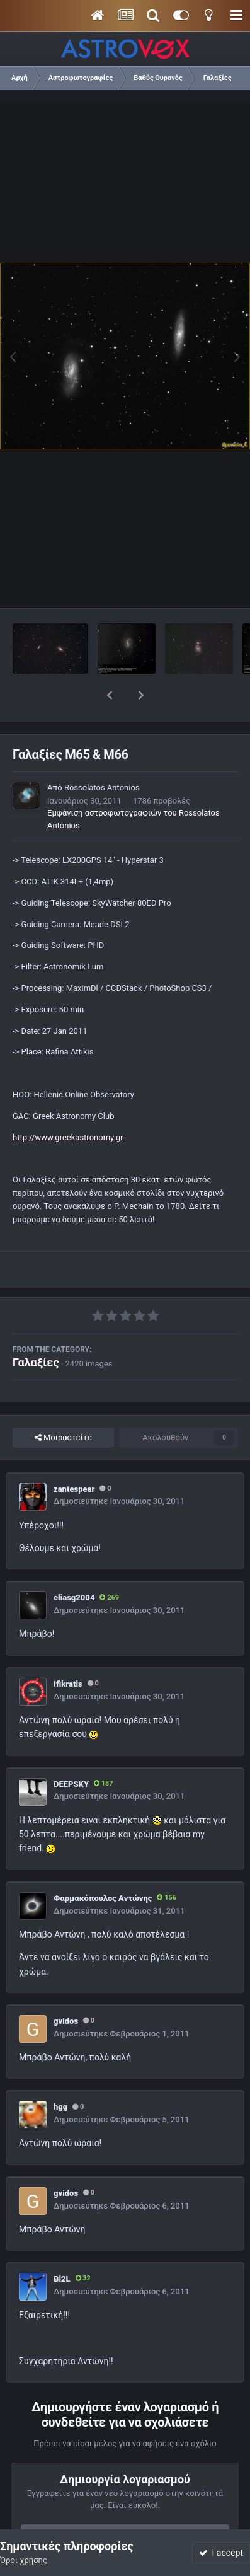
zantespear (74, 1456)
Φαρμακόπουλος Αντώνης (103, 1865)
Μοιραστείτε (63, 1404)
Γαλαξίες (36, 1329)
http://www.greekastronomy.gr (68, 1104)
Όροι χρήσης (23, 2560)
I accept (221, 2553)
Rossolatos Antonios (102, 755)
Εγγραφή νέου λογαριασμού (125, 2503)
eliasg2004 (74, 1564)
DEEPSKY (71, 1751)
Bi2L (62, 2246)
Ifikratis (68, 1651)
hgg (60, 2074)
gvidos (66, 1988)
